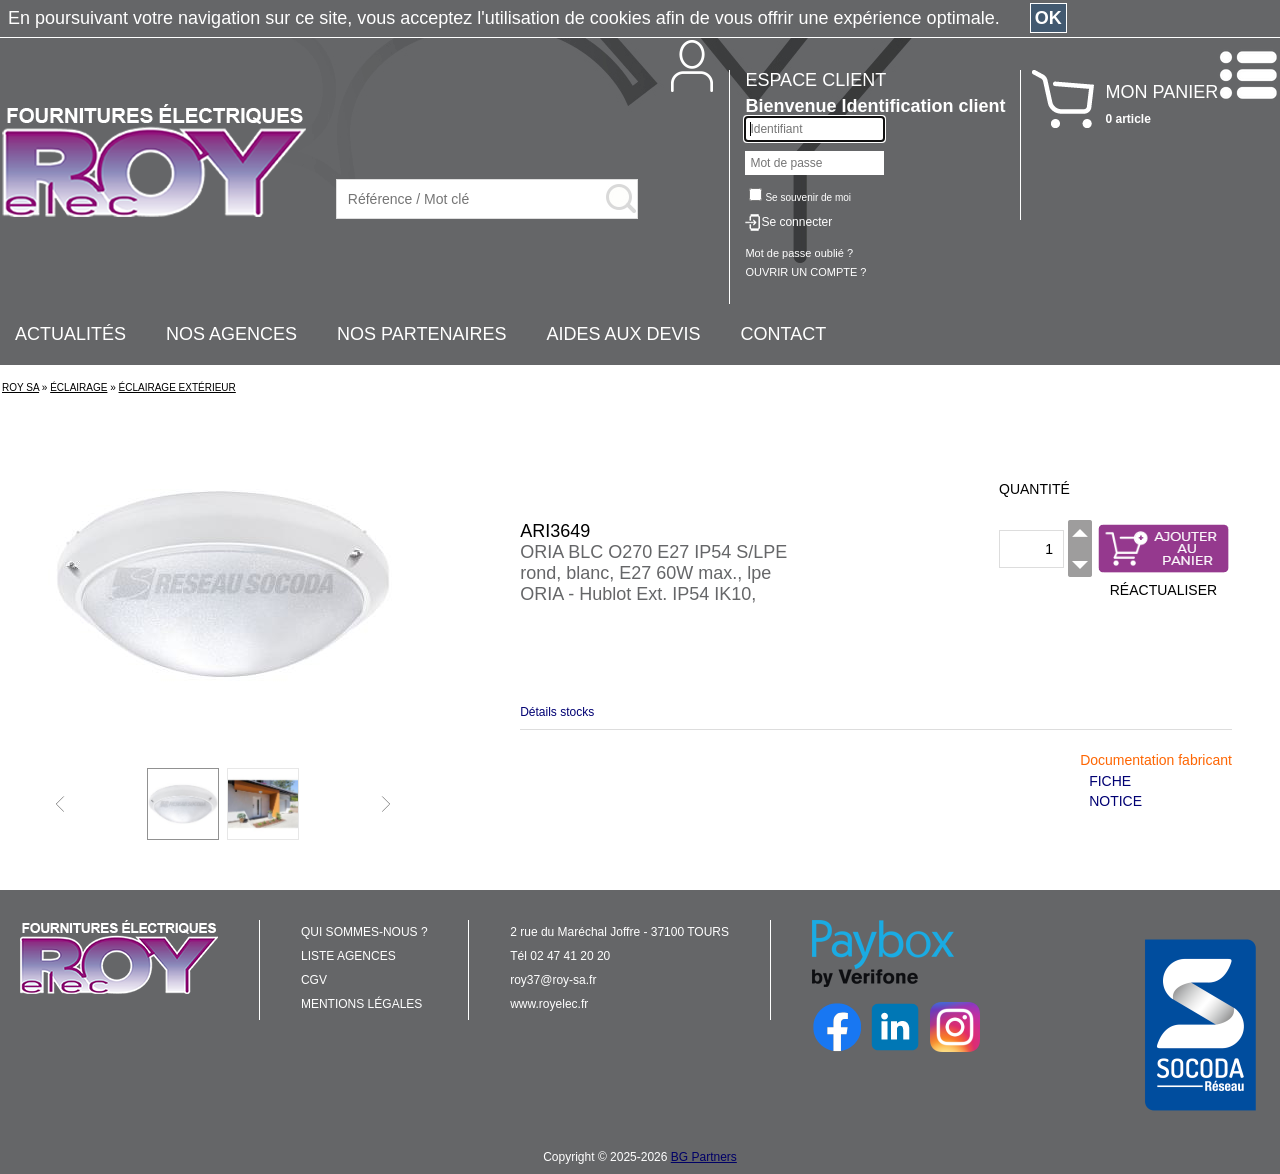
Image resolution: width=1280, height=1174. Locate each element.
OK (1048, 18)
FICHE (1110, 781)
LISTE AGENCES (348, 956)
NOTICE (1115, 801)
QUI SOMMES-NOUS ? (364, 932)
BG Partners (704, 1157)
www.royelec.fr (549, 1004)
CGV (314, 980)
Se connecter (796, 222)
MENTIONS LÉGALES (361, 1004)
